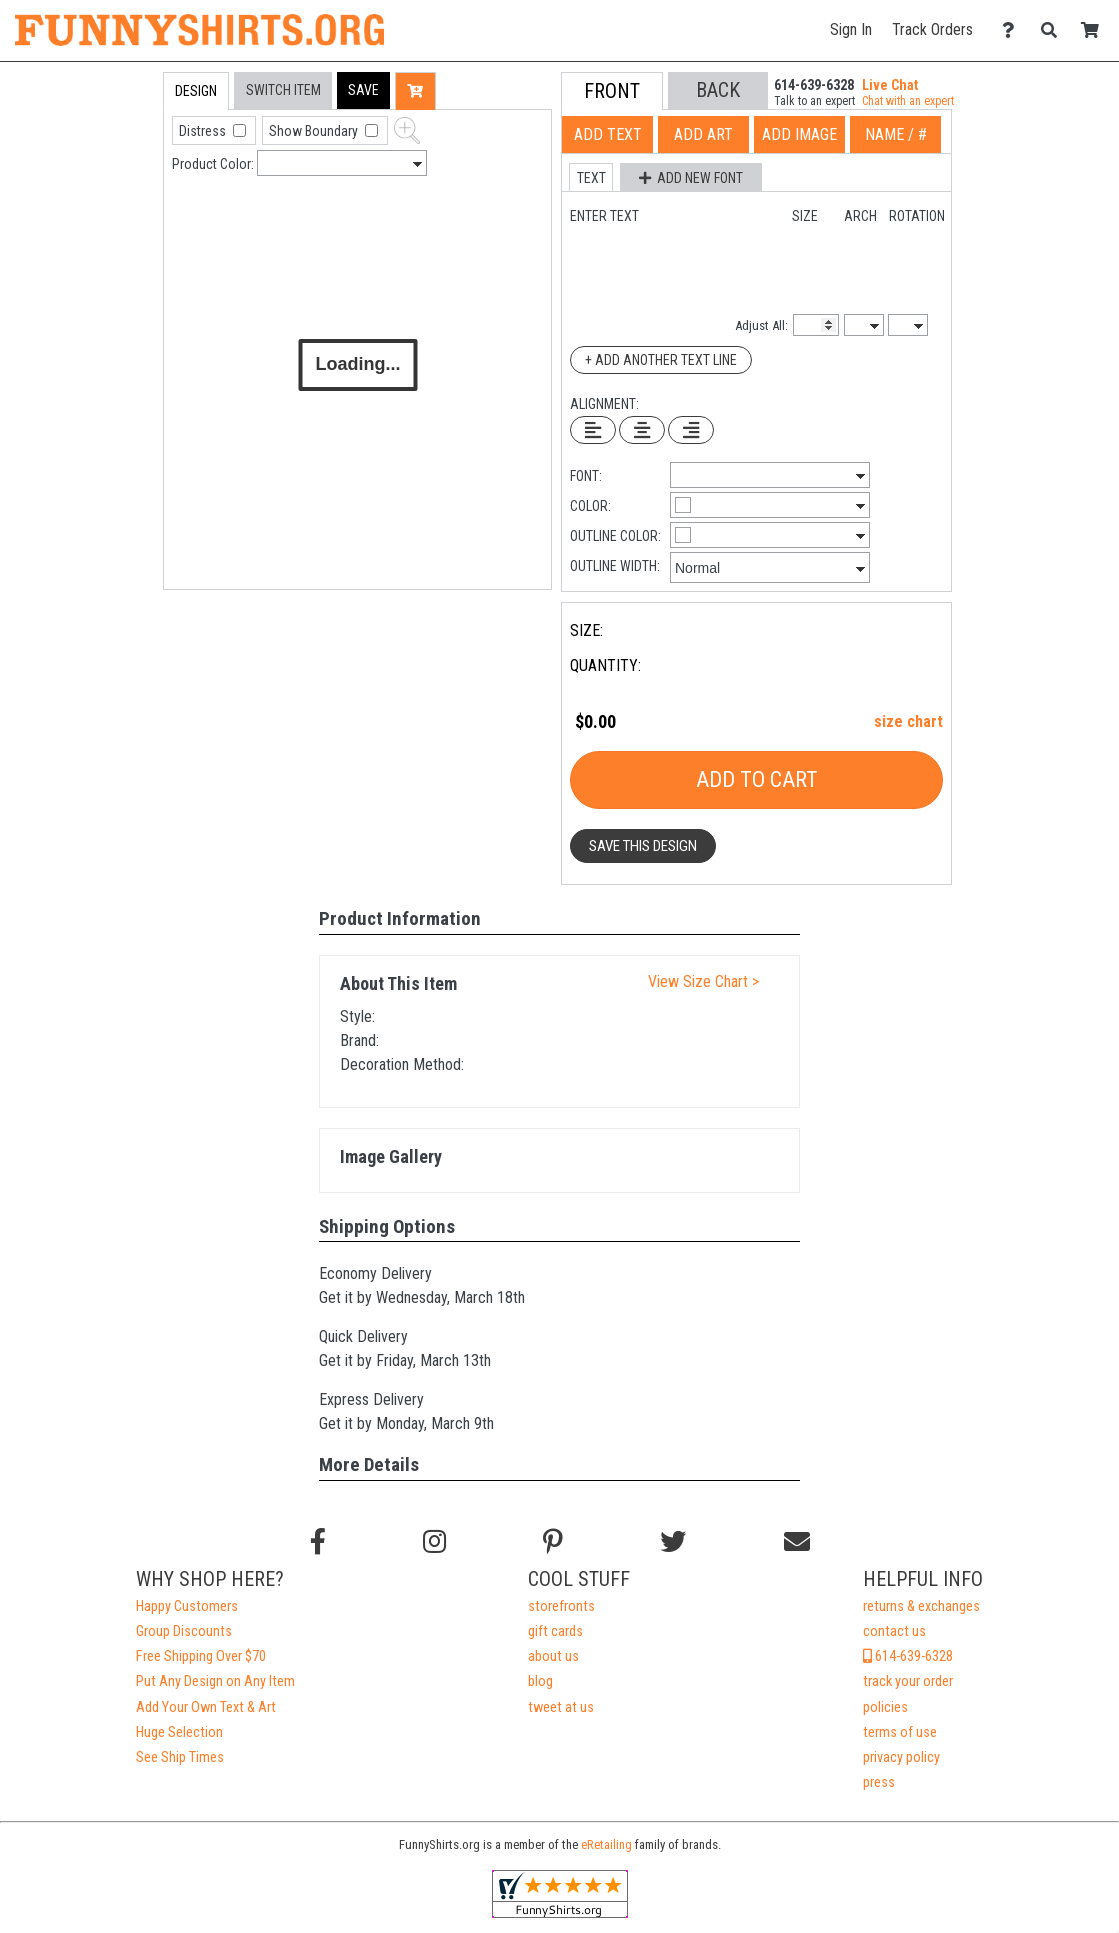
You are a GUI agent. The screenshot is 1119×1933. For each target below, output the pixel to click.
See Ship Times (180, 1757)
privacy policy (901, 1757)
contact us (894, 1631)
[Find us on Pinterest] (553, 1542)
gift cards (555, 1631)
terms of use (900, 1732)
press (879, 1782)
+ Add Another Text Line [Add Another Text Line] (661, 360)
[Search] (1054, 30)
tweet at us (561, 1707)
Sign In (851, 29)
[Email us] (797, 1542)
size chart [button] (908, 721)
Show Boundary (315, 131)
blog (540, 1681)
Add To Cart (757, 779)
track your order (908, 1681)
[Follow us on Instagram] (434, 1542)
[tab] (120, 199)
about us (553, 1656)
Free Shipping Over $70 (201, 1656)
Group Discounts (184, 1631)
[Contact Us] (1013, 30)
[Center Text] (642, 430)
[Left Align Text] (593, 430)
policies (885, 1707)
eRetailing (606, 1844)
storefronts (561, 1606)
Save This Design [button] (643, 846)
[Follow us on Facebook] (318, 1542)
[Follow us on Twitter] (673, 1542)
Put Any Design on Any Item (215, 1681)
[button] (363, 90)
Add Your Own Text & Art (206, 1707)
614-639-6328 (908, 1656)
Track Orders (932, 29)
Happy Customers (187, 1606)
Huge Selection (179, 1732)
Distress (204, 131)
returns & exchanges (921, 1606)
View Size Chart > (703, 981)
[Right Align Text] (691, 430)
